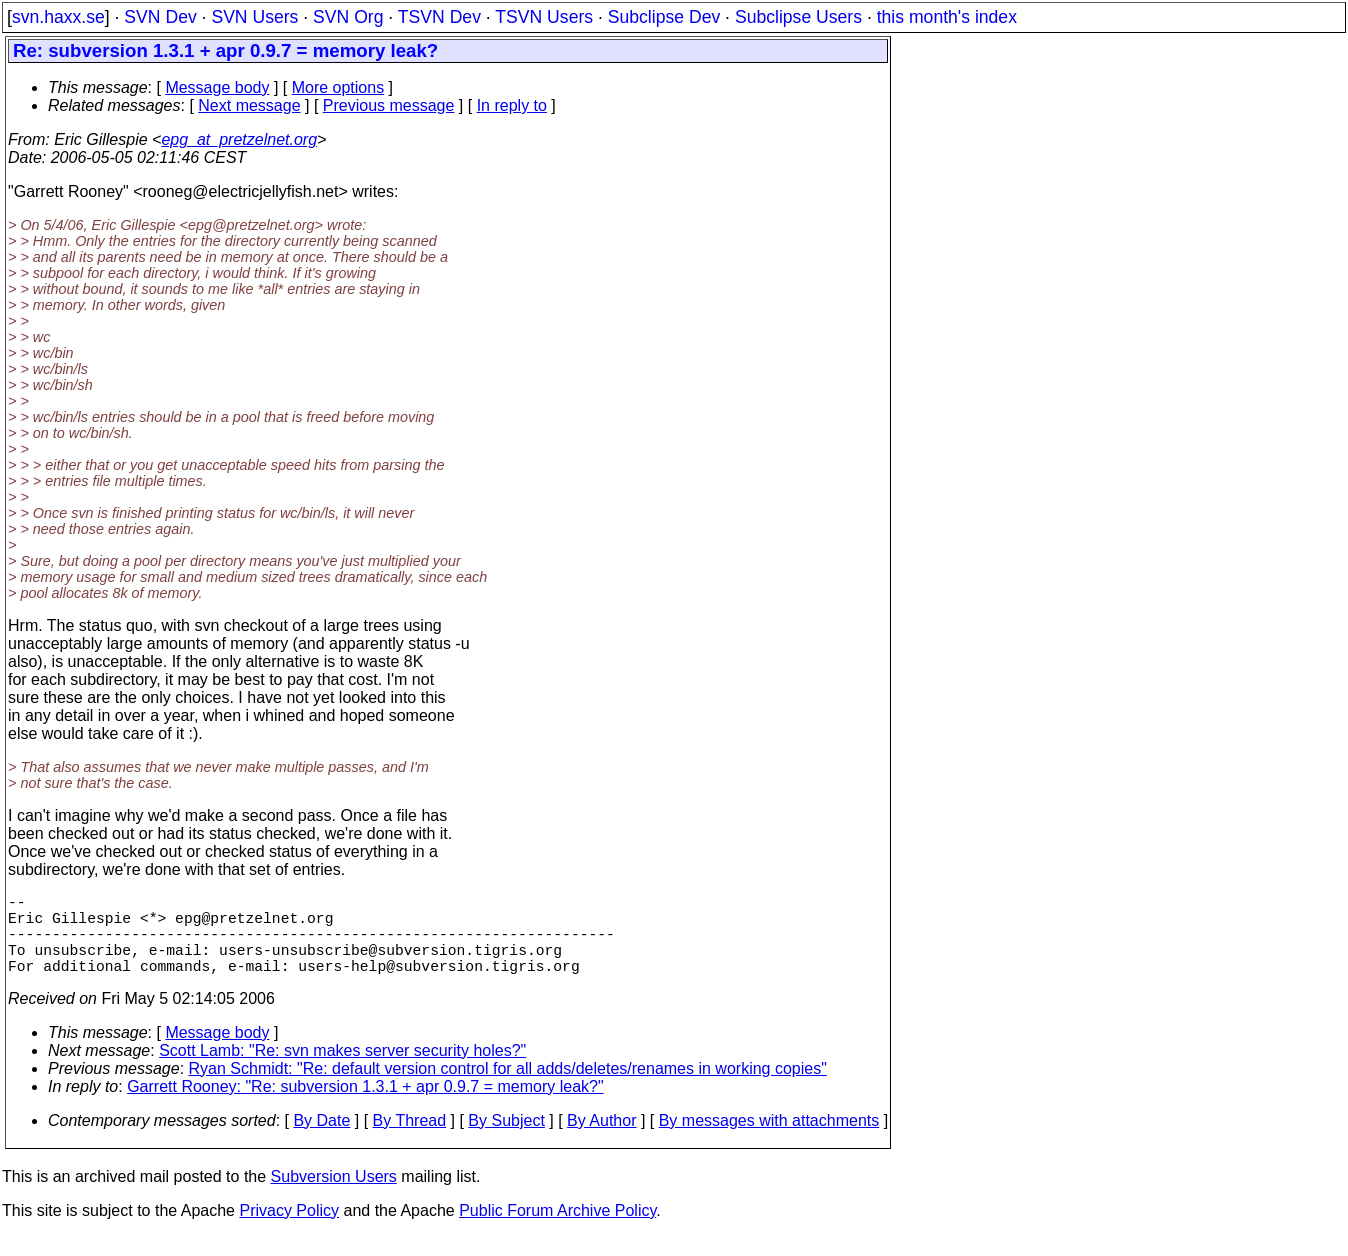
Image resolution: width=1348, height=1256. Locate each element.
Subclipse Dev (664, 17)
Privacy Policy (289, 1230)
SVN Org (348, 17)
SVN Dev (160, 17)
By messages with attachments (769, 1140)
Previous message (389, 105)
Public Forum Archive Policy (557, 1230)
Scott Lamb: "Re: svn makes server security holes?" (342, 1070)
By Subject (506, 1140)
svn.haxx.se (58, 17)
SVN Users (254, 17)
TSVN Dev (439, 17)
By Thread (410, 1140)
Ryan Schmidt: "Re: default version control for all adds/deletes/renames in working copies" (508, 1088)
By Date (321, 1140)
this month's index (947, 17)
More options (338, 87)
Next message (249, 105)
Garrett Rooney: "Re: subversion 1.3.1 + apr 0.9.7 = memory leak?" (365, 1106)
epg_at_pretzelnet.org (239, 139)
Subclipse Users (798, 17)
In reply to (512, 105)
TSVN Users (544, 17)
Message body (217, 87)
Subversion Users (334, 1196)
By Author (601, 1140)
